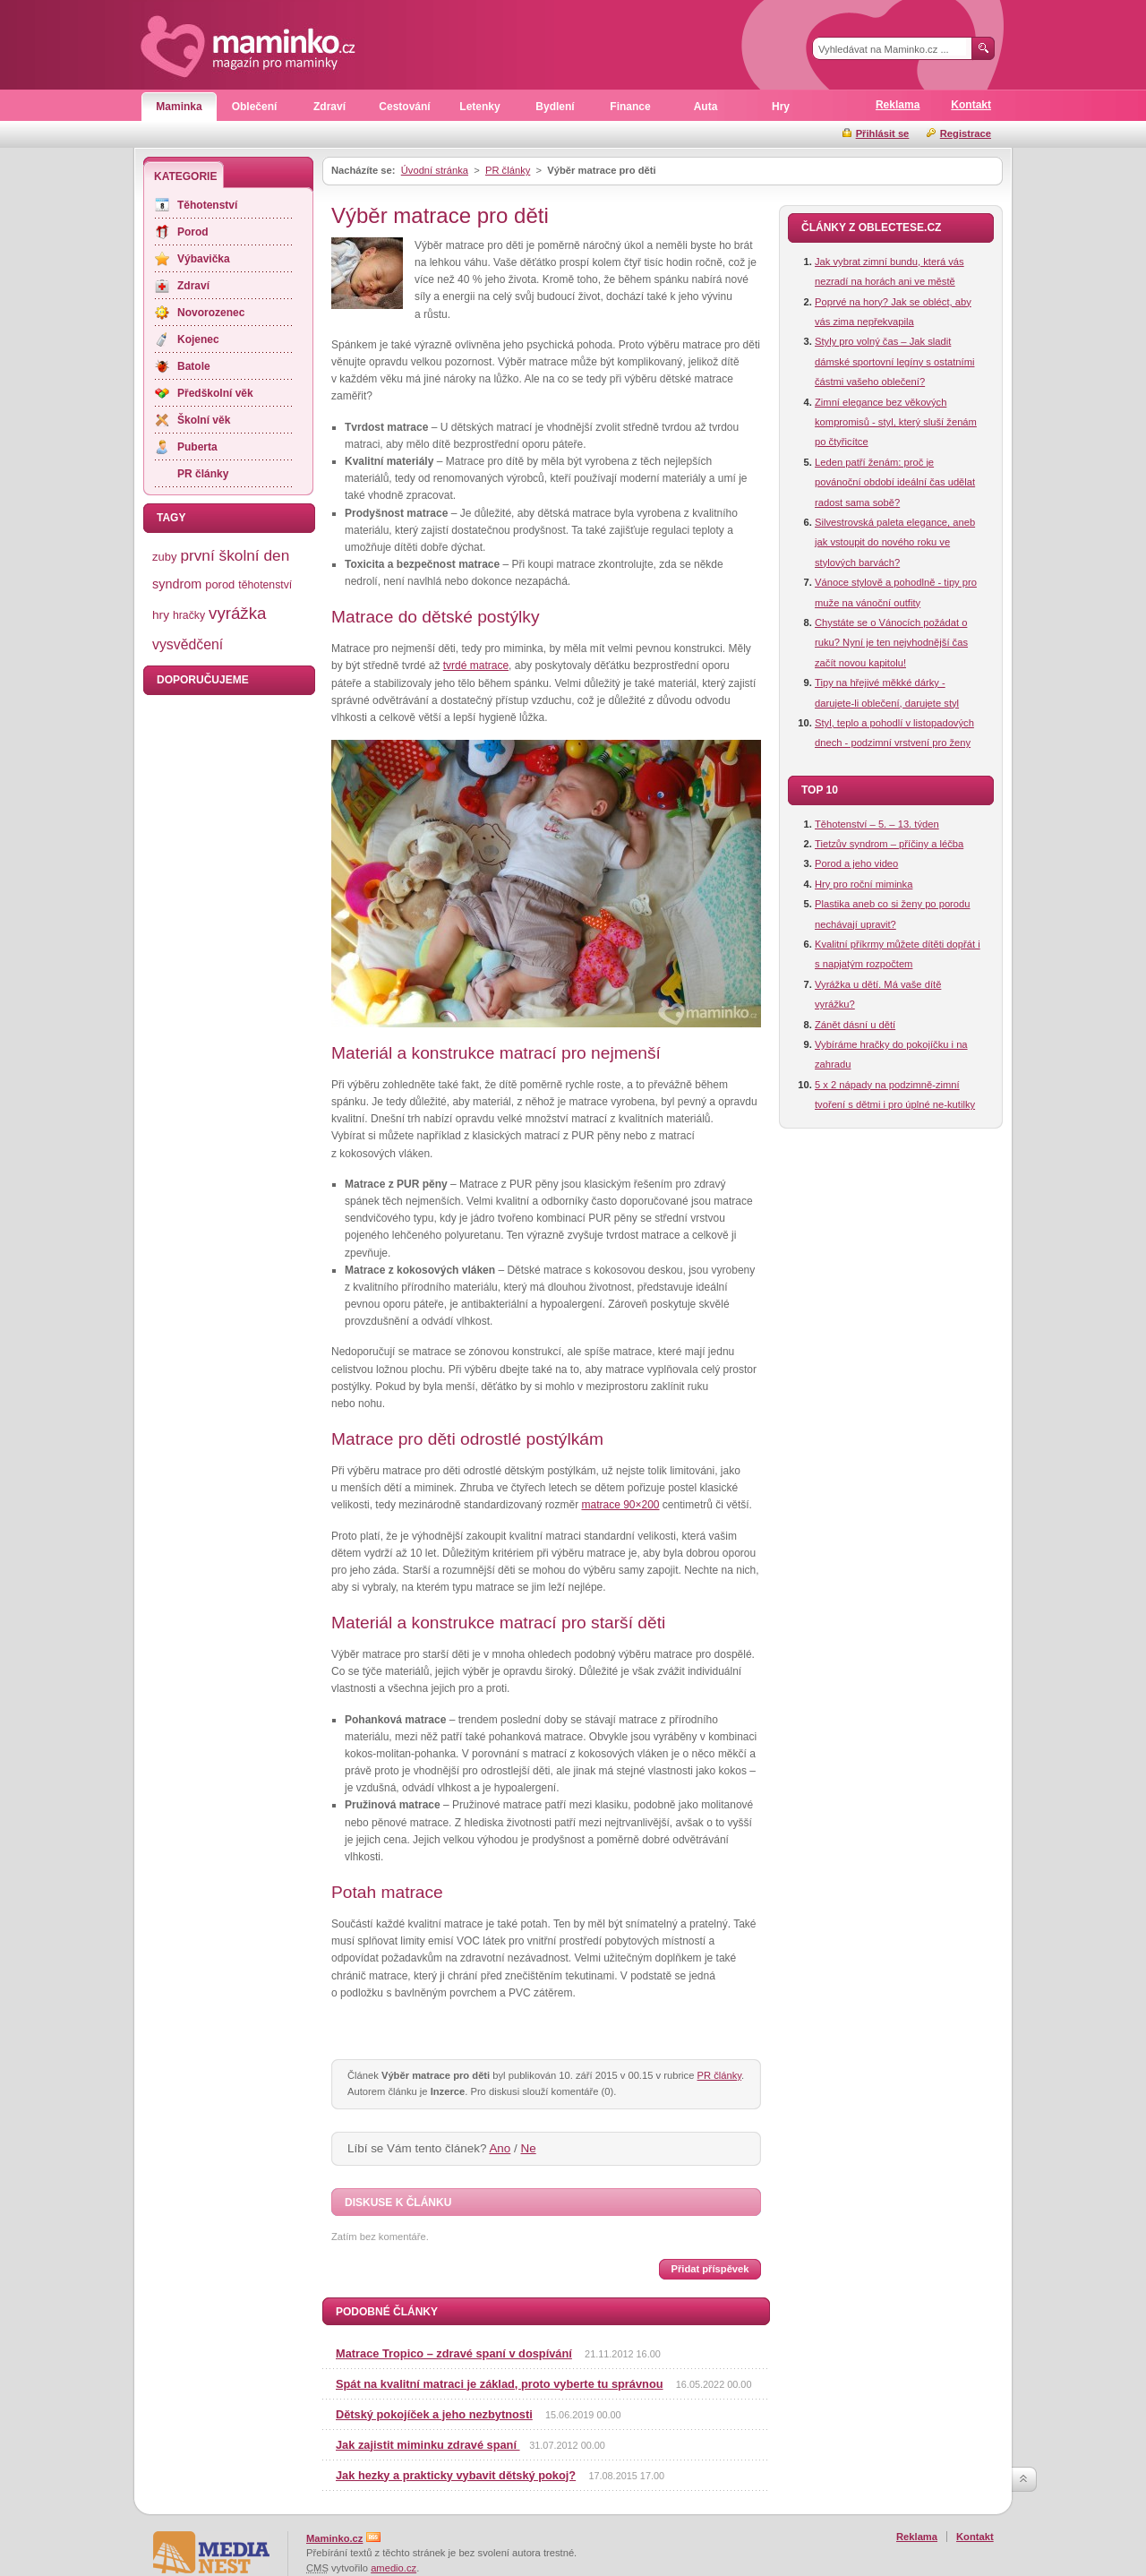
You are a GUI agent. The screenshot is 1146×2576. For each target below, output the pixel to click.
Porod (193, 232)
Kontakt (971, 105)
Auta (706, 106)
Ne (528, 2148)
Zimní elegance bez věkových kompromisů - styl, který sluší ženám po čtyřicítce (896, 422)
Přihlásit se (883, 133)
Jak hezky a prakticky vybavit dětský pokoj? (456, 2475)
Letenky (479, 106)
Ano (499, 2148)
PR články (507, 170)
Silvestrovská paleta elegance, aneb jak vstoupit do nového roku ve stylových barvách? (895, 542)
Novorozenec (210, 312)
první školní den (234, 555)
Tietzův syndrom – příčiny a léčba (889, 843)
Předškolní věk (215, 393)
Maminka (178, 106)
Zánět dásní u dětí (855, 1024)
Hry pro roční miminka (863, 884)
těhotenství (265, 585)
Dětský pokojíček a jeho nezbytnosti (434, 2414)
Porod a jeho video (856, 863)
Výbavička (203, 259)
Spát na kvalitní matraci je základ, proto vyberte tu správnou (499, 2384)
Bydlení (554, 106)
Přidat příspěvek (709, 2268)
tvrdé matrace (476, 665)
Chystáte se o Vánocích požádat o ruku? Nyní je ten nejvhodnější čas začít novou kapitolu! (891, 642)
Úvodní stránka (434, 170)
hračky (189, 615)
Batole (193, 366)
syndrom (176, 584)
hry (160, 615)
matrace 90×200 (620, 1504)
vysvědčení (187, 644)
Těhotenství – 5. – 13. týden (877, 824)
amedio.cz (393, 2568)
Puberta (197, 447)
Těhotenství (207, 205)
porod (220, 584)
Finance (630, 106)
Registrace (965, 133)
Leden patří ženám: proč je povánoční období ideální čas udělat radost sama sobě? (895, 482)
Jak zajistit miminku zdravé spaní (428, 2444)
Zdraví (329, 106)
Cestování (404, 106)
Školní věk (203, 420)
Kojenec (198, 339)
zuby (164, 556)
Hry (781, 106)
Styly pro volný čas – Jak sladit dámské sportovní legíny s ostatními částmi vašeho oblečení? (894, 361)
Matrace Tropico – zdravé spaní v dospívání (454, 2353)
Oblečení (255, 106)
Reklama (897, 105)
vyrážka (237, 613)
